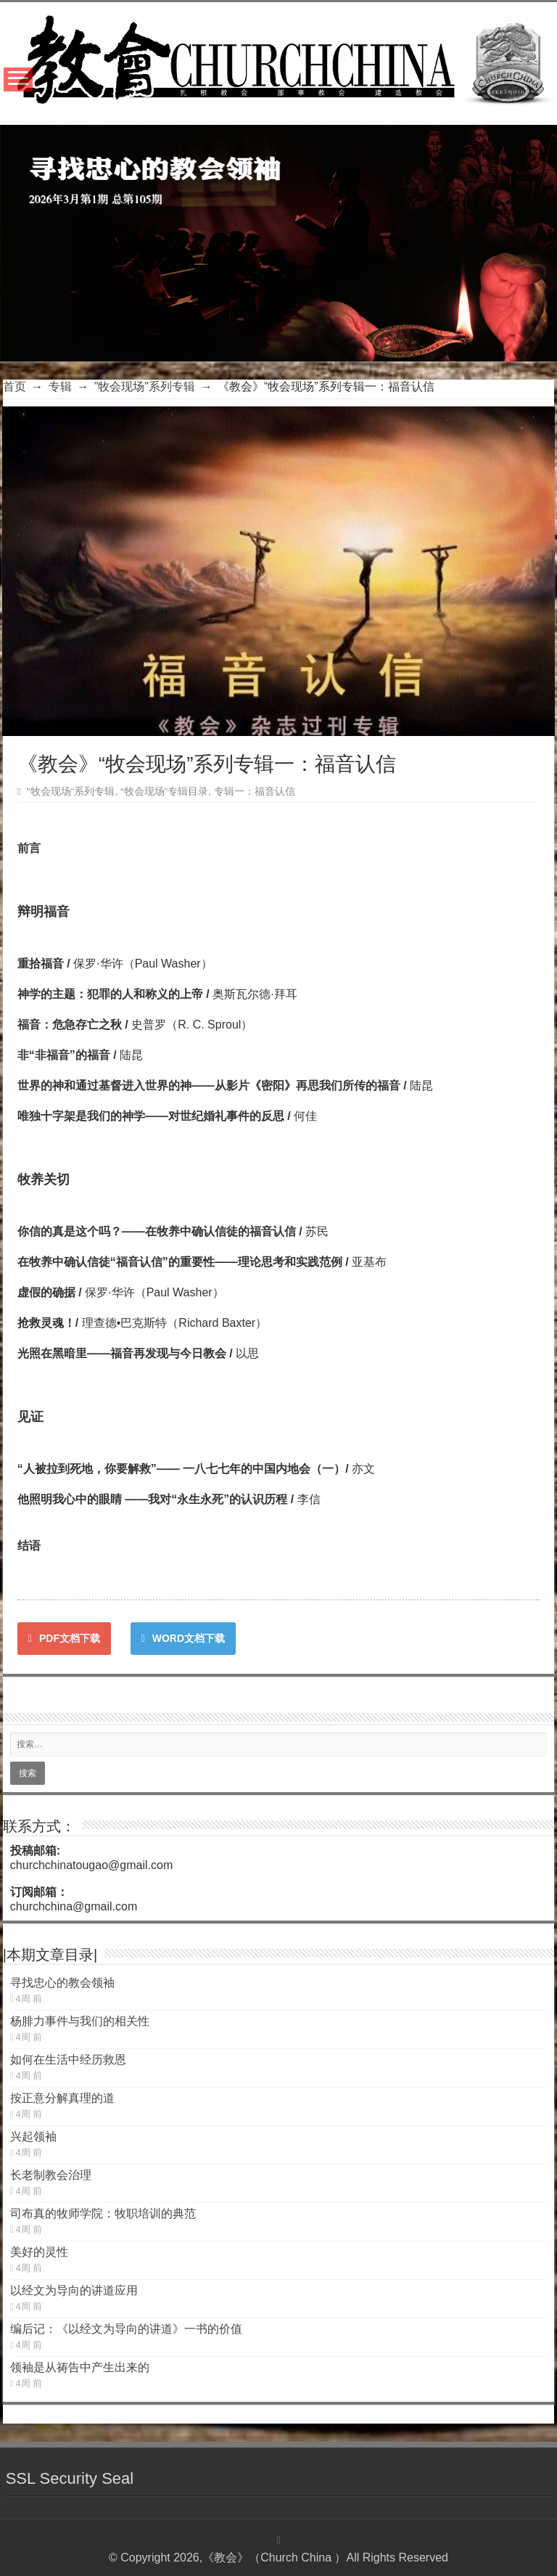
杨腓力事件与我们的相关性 (79, 2021)
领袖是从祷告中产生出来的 (79, 2367)
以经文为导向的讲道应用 (74, 2290)
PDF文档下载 (64, 1638)
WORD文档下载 (183, 1638)
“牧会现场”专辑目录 (164, 791)
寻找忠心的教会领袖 (62, 1982)
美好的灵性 (39, 2252)
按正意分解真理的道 (62, 2098)
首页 (14, 386)
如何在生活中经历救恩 (68, 2059)
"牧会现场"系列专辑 (144, 386)
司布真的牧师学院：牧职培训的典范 (103, 2213)
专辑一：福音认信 (254, 791)
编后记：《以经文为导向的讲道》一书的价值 (126, 2329)
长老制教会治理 (50, 2175)
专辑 (60, 386)
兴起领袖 (33, 2136)
